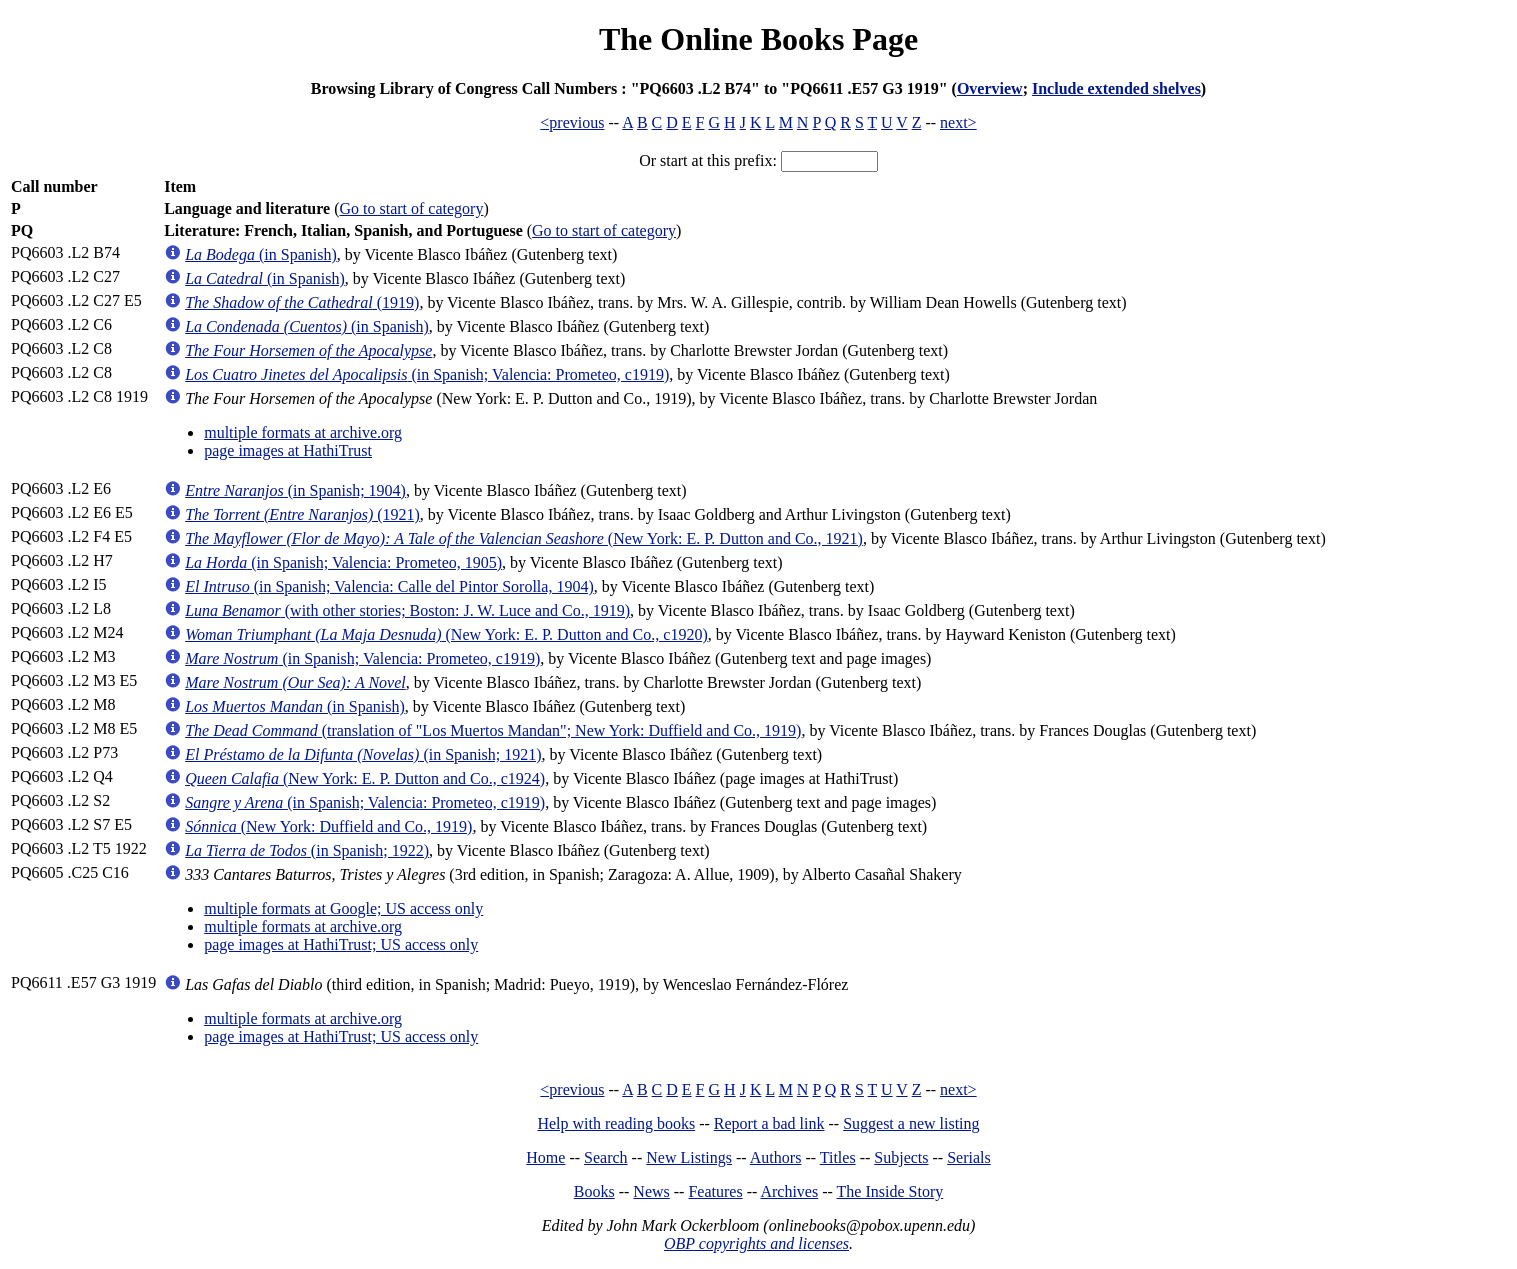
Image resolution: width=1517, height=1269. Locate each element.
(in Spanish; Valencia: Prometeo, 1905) (343, 562)
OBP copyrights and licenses (756, 1243)
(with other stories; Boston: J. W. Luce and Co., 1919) (407, 610)
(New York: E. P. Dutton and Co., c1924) (365, 778)
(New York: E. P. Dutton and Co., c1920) (446, 634)
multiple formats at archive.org (303, 432)
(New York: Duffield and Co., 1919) (328, 826)
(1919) (302, 302)
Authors (776, 1157)
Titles (838, 1157)
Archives (789, 1191)
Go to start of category (411, 208)
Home (545, 1157)
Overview (990, 88)
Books (594, 1191)
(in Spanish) (261, 254)
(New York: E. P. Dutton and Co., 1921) (524, 538)
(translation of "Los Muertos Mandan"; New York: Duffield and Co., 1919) (493, 730)
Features (715, 1191)
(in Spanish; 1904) (295, 490)
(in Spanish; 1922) (307, 850)
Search (606, 1157)
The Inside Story (890, 1191)
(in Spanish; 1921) (363, 754)
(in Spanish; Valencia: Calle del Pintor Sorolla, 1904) (389, 586)
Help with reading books (616, 1123)
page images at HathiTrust (288, 450)
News (651, 1191)
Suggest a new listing (911, 1123)
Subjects (901, 1157)
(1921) (302, 514)
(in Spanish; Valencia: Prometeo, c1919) (427, 374)
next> (958, 122)
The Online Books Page (758, 39)
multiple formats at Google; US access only (343, 908)
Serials (969, 1157)
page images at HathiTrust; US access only (341, 944)
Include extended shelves (1116, 88)
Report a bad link (769, 1123)
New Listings (689, 1157)
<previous (572, 122)
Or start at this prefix (705, 160)
